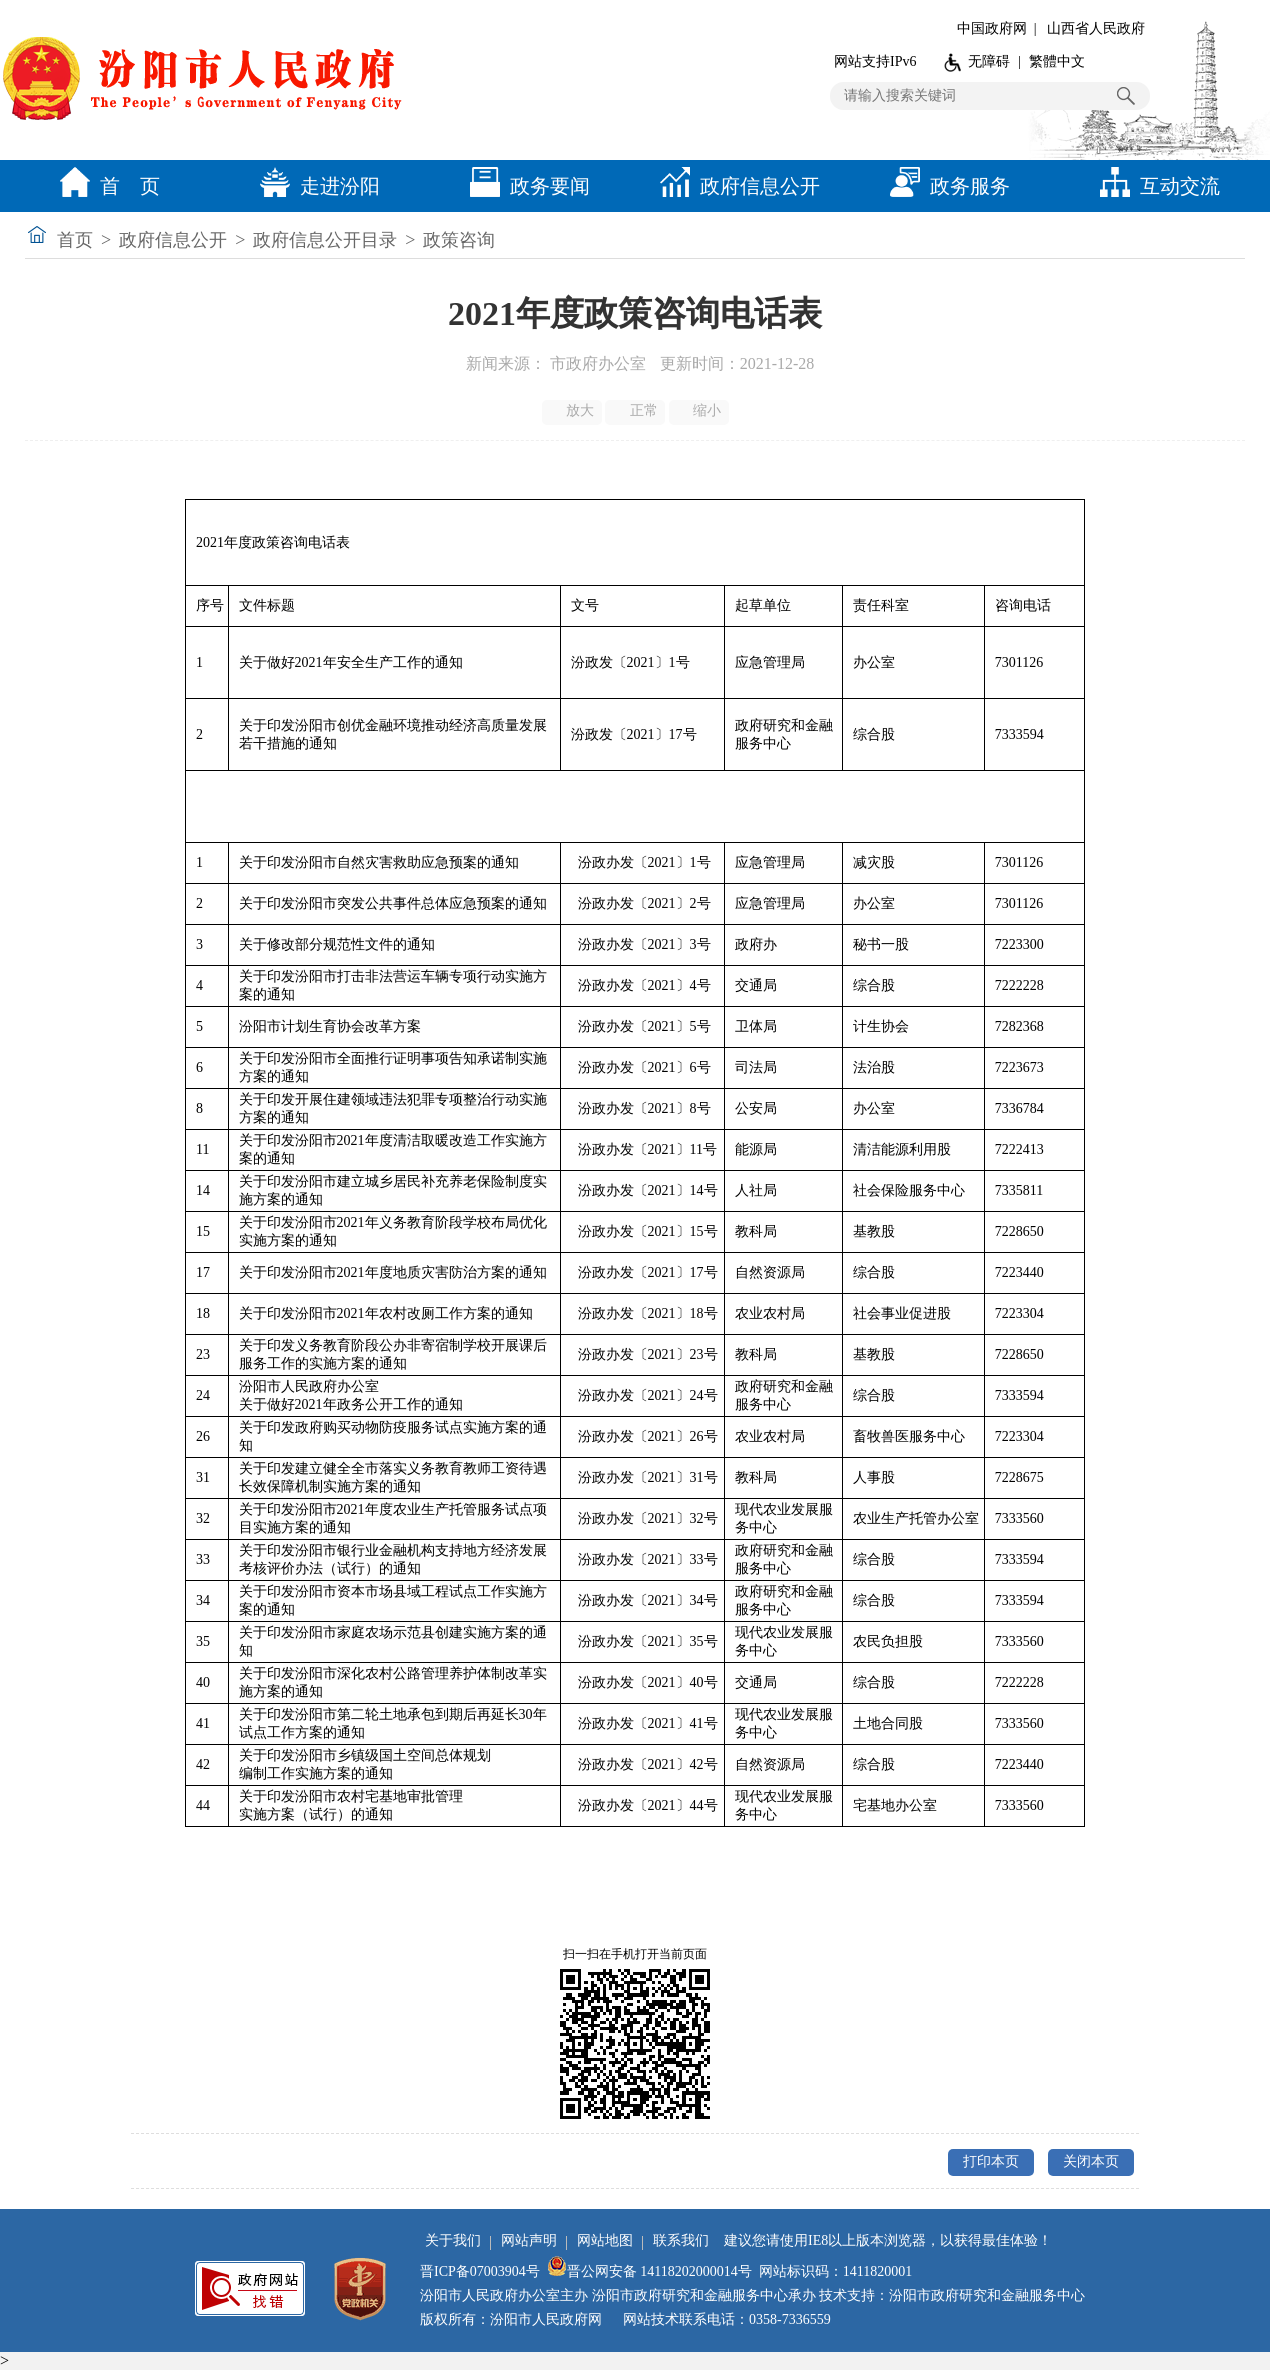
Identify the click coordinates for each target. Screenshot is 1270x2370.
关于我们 (453, 2240)
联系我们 (681, 2240)
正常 (636, 411)
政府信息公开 (735, 186)
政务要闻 (525, 186)
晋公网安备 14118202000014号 (649, 2271)
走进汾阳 (315, 186)
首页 (75, 240)
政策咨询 (459, 240)
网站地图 (605, 2240)
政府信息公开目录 (325, 240)
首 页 (105, 186)
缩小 (700, 411)
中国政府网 (992, 28)
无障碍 (989, 61)
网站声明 (529, 2240)
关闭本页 (1091, 2161)
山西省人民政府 (1096, 28)
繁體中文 (1057, 61)
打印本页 (991, 2161)
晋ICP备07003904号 (480, 2271)
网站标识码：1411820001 (835, 2271)
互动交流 (1155, 186)
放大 (573, 411)
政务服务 (945, 186)
